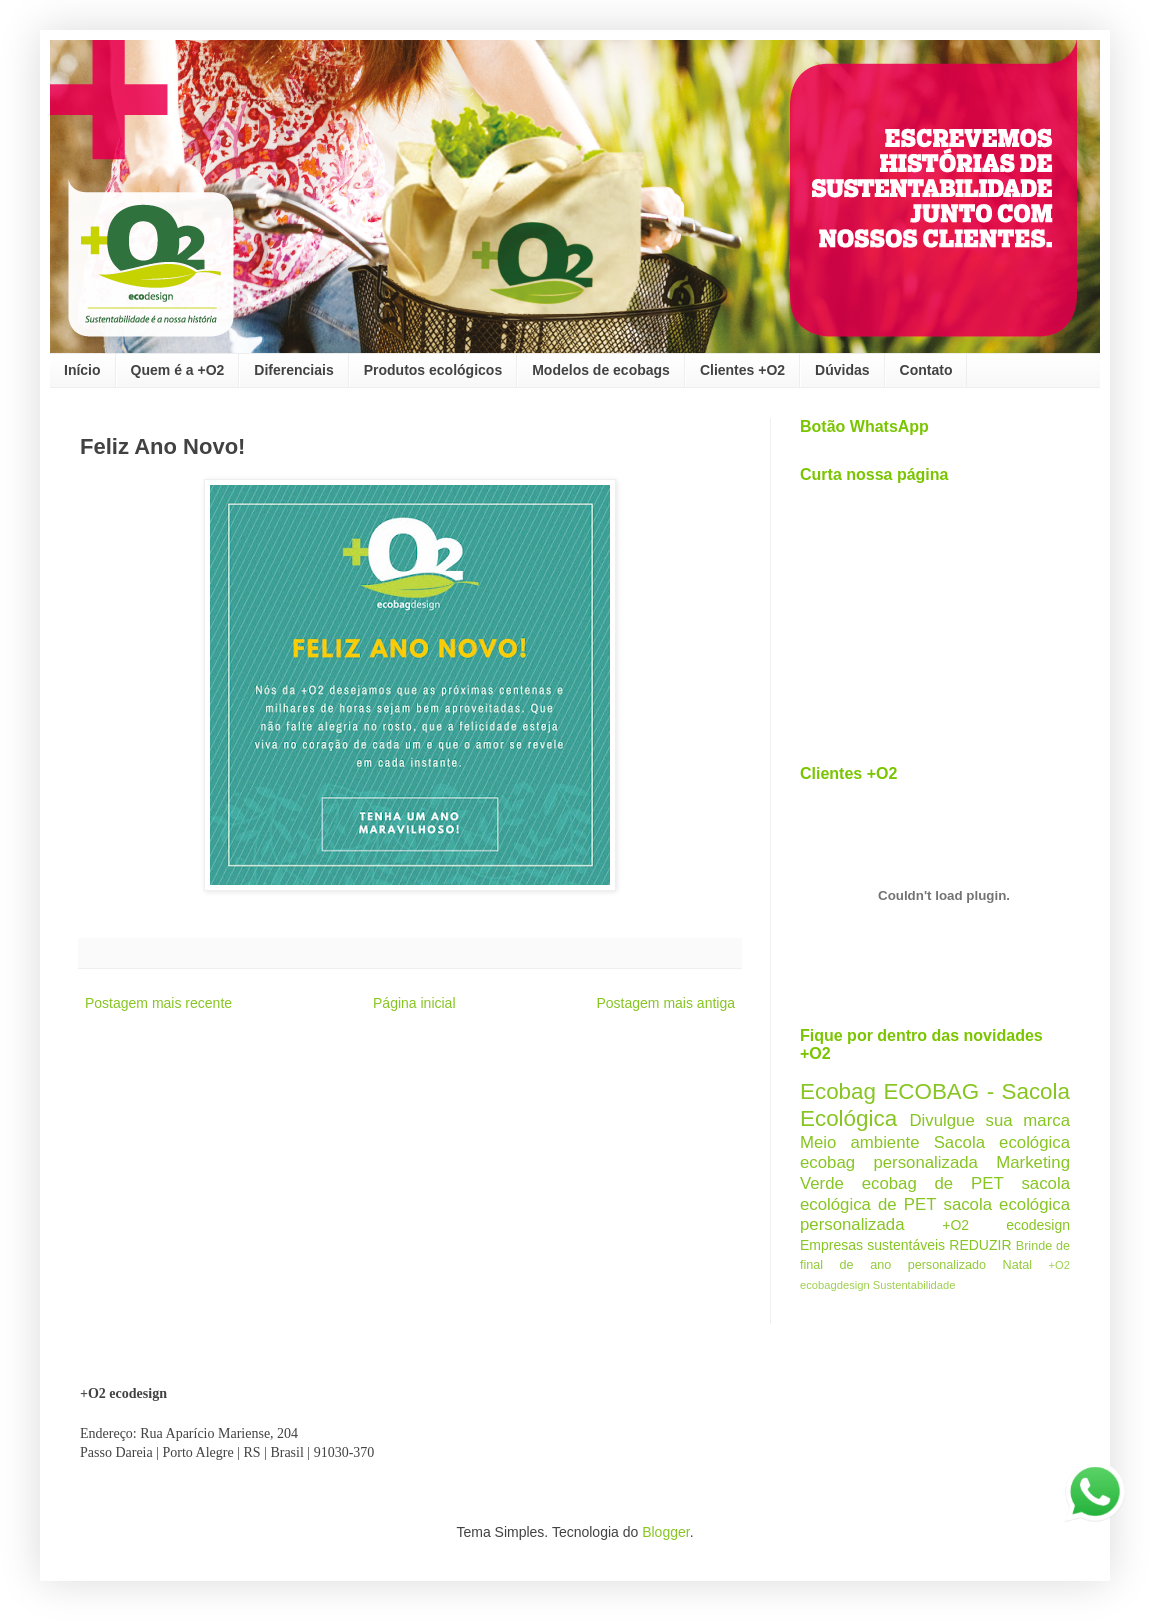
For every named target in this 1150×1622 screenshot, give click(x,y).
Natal (1017, 1265)
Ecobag (838, 1091)
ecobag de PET (933, 1183)
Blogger (665, 1532)
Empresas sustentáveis (872, 1245)
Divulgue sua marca (989, 1120)
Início (82, 370)
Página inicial (414, 1003)
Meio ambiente (860, 1142)
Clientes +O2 (742, 370)
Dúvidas (842, 370)
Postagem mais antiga (665, 1003)
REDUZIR (980, 1245)
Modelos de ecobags (601, 370)
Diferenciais (293, 370)
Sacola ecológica (1002, 1142)
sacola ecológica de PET (935, 1194)
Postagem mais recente (158, 1003)
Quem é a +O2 (178, 370)
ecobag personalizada (889, 1162)
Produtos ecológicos (433, 370)
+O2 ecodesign (1006, 1225)
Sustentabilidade (914, 1285)
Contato (926, 370)
